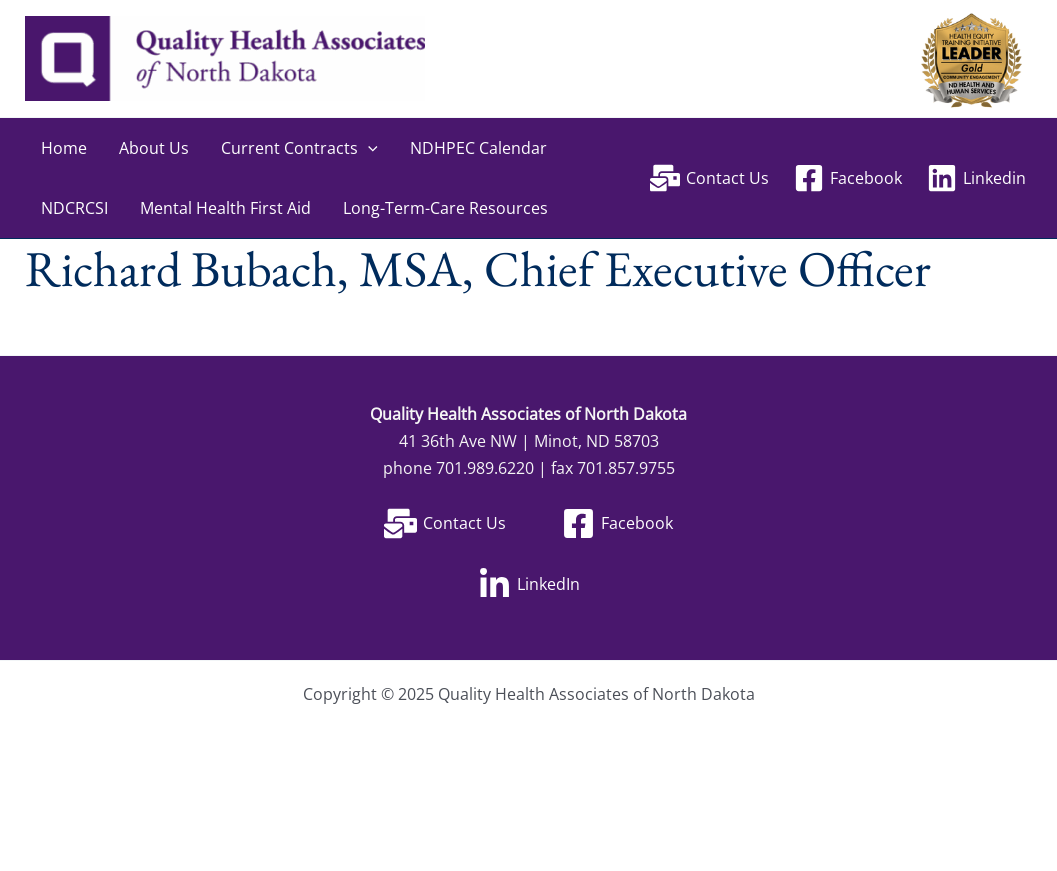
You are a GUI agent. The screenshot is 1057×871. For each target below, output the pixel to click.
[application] (368, 148)
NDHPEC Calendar (478, 148)
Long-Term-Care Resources (445, 208)
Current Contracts (299, 148)
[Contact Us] (710, 178)
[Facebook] (847, 178)
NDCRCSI (74, 208)
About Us (154, 148)
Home (64, 148)
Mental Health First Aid (225, 208)
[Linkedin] (976, 178)
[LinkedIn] (529, 584)
